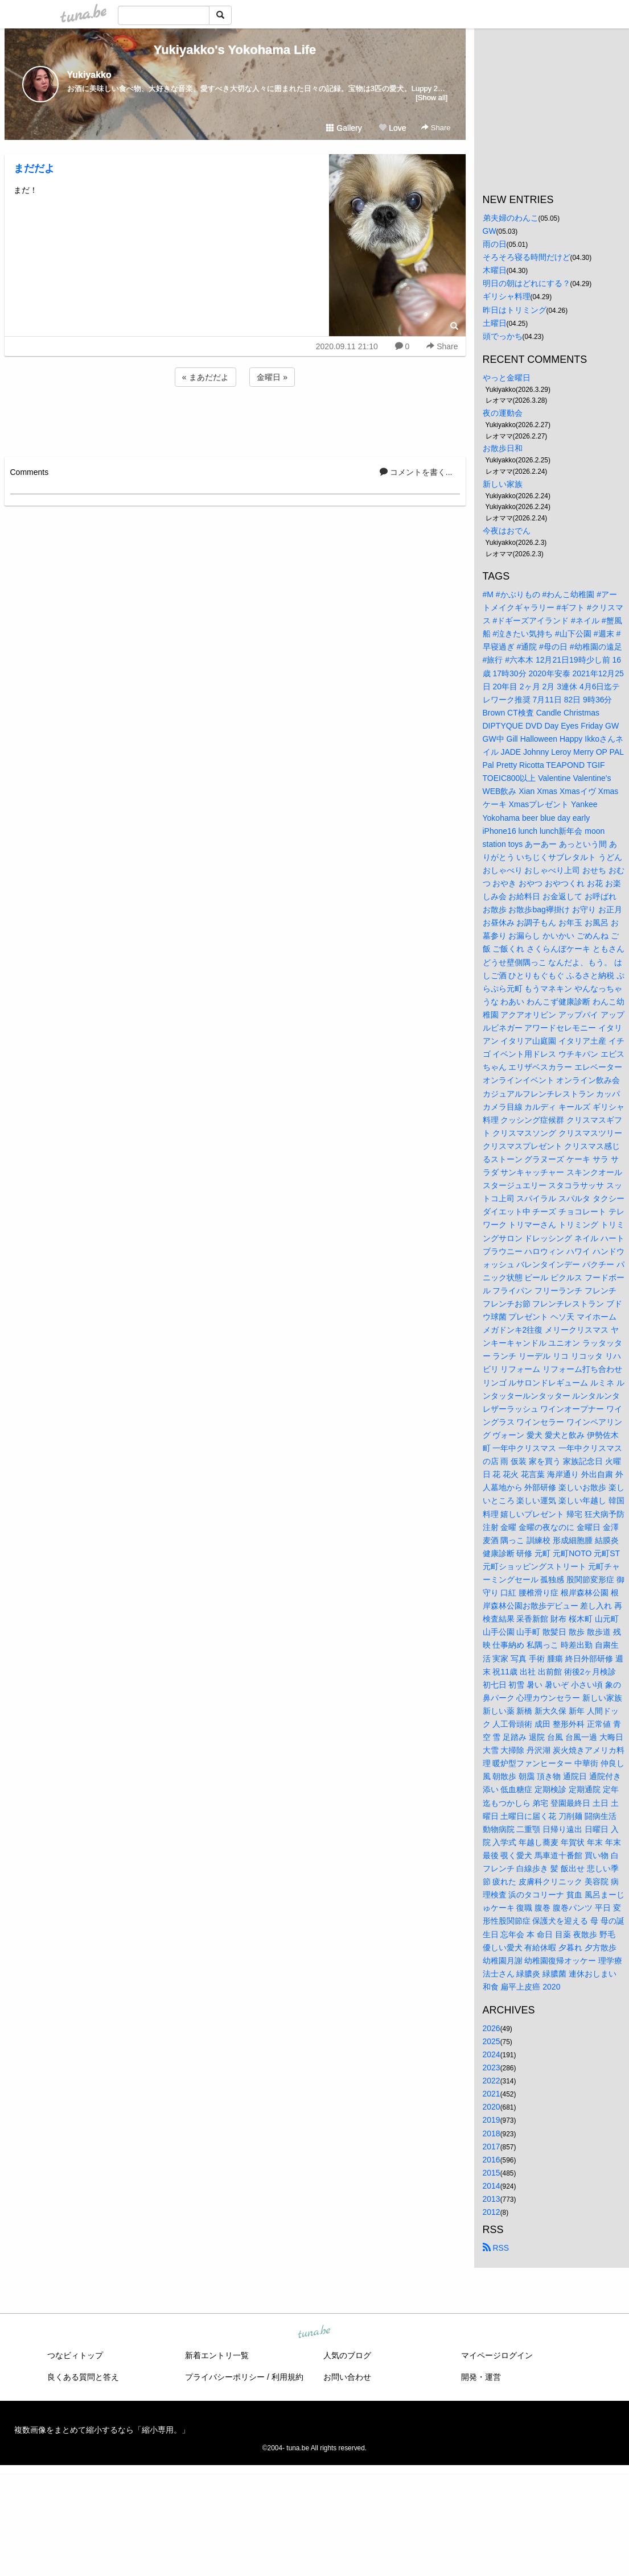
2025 (491, 2041)
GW (489, 230)
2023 (491, 2067)
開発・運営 (481, 2376)
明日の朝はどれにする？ (526, 283)
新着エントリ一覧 (217, 2355)
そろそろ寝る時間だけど (526, 257)
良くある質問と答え (83, 2376)
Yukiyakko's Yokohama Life (235, 50)
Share (435, 127)
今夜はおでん (507, 530)
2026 (491, 2028)
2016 (491, 2159)
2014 (491, 2185)
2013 (491, 2198)
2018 (491, 2133)
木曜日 (495, 270)
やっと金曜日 (507, 377)
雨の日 (495, 244)
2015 (491, 2172)
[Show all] (431, 97)
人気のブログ (347, 2355)
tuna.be (314, 2332)
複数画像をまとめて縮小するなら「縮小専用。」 (102, 2429)
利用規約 (287, 2376)
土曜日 (495, 323)
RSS (496, 2247)
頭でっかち (503, 336)
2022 (491, 2080)
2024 (491, 2054)
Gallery (343, 128)
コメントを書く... (416, 472)
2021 (491, 2093)
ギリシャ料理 (507, 296)
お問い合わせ (347, 2376)
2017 (491, 2146)
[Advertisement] (235, 419)
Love (392, 128)
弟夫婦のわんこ (510, 217)
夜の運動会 (503, 412)
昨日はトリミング (514, 310)
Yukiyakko (89, 75)
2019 (491, 2119)
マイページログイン (497, 2355)
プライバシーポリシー (225, 2376)
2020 (491, 2106)
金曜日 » (272, 377)
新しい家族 (503, 484)
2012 (491, 2212)
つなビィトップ (75, 2355)
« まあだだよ (205, 377)
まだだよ (39, 168)
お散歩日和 (503, 448)
